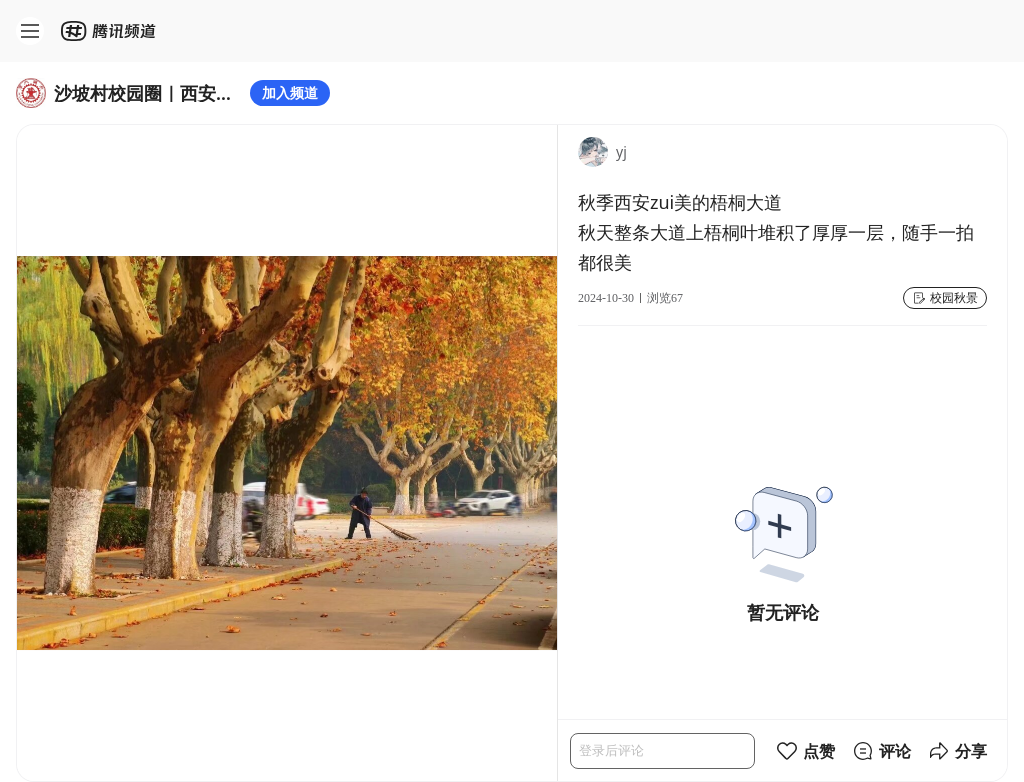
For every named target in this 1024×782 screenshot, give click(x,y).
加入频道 (290, 92)
